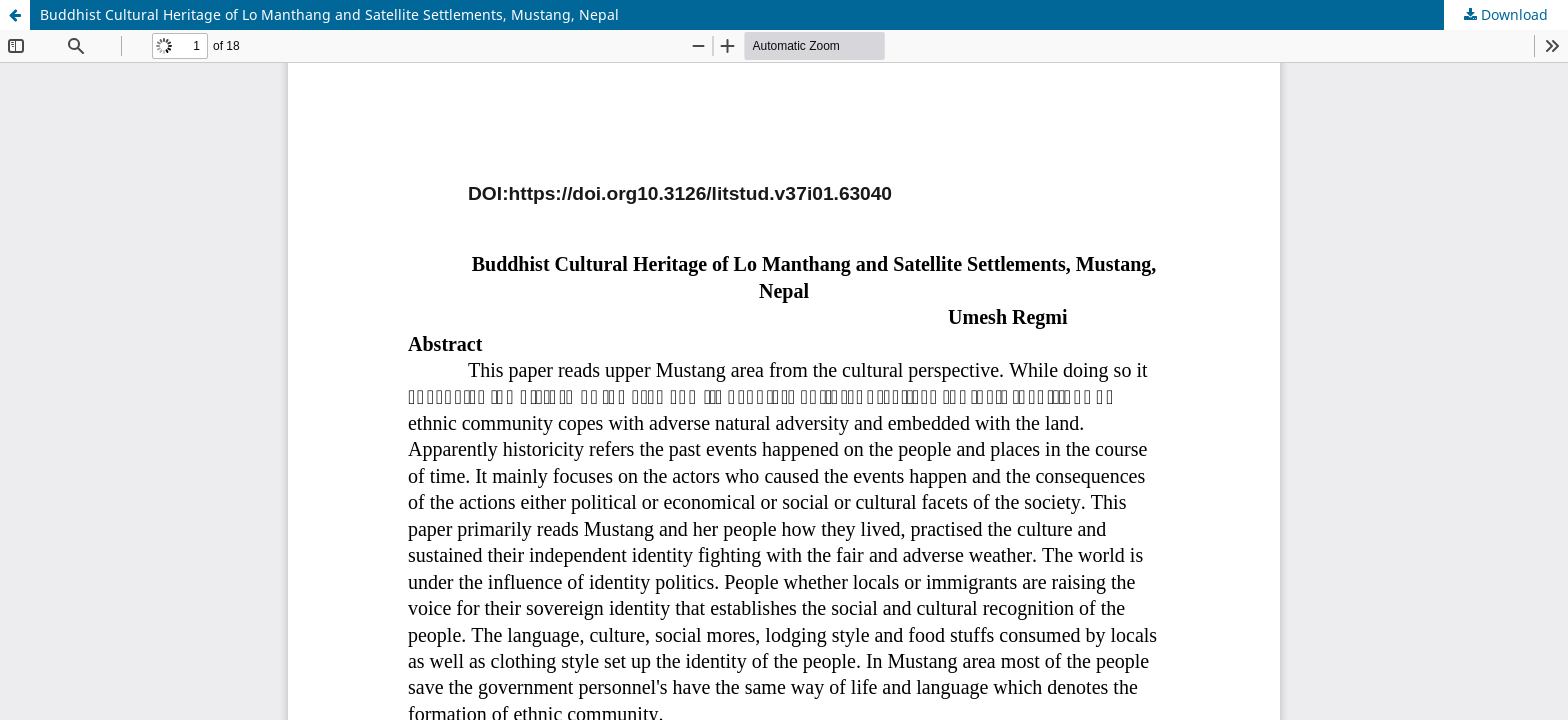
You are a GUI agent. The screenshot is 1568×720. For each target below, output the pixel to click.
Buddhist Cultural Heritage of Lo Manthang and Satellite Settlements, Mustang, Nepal (329, 14)
